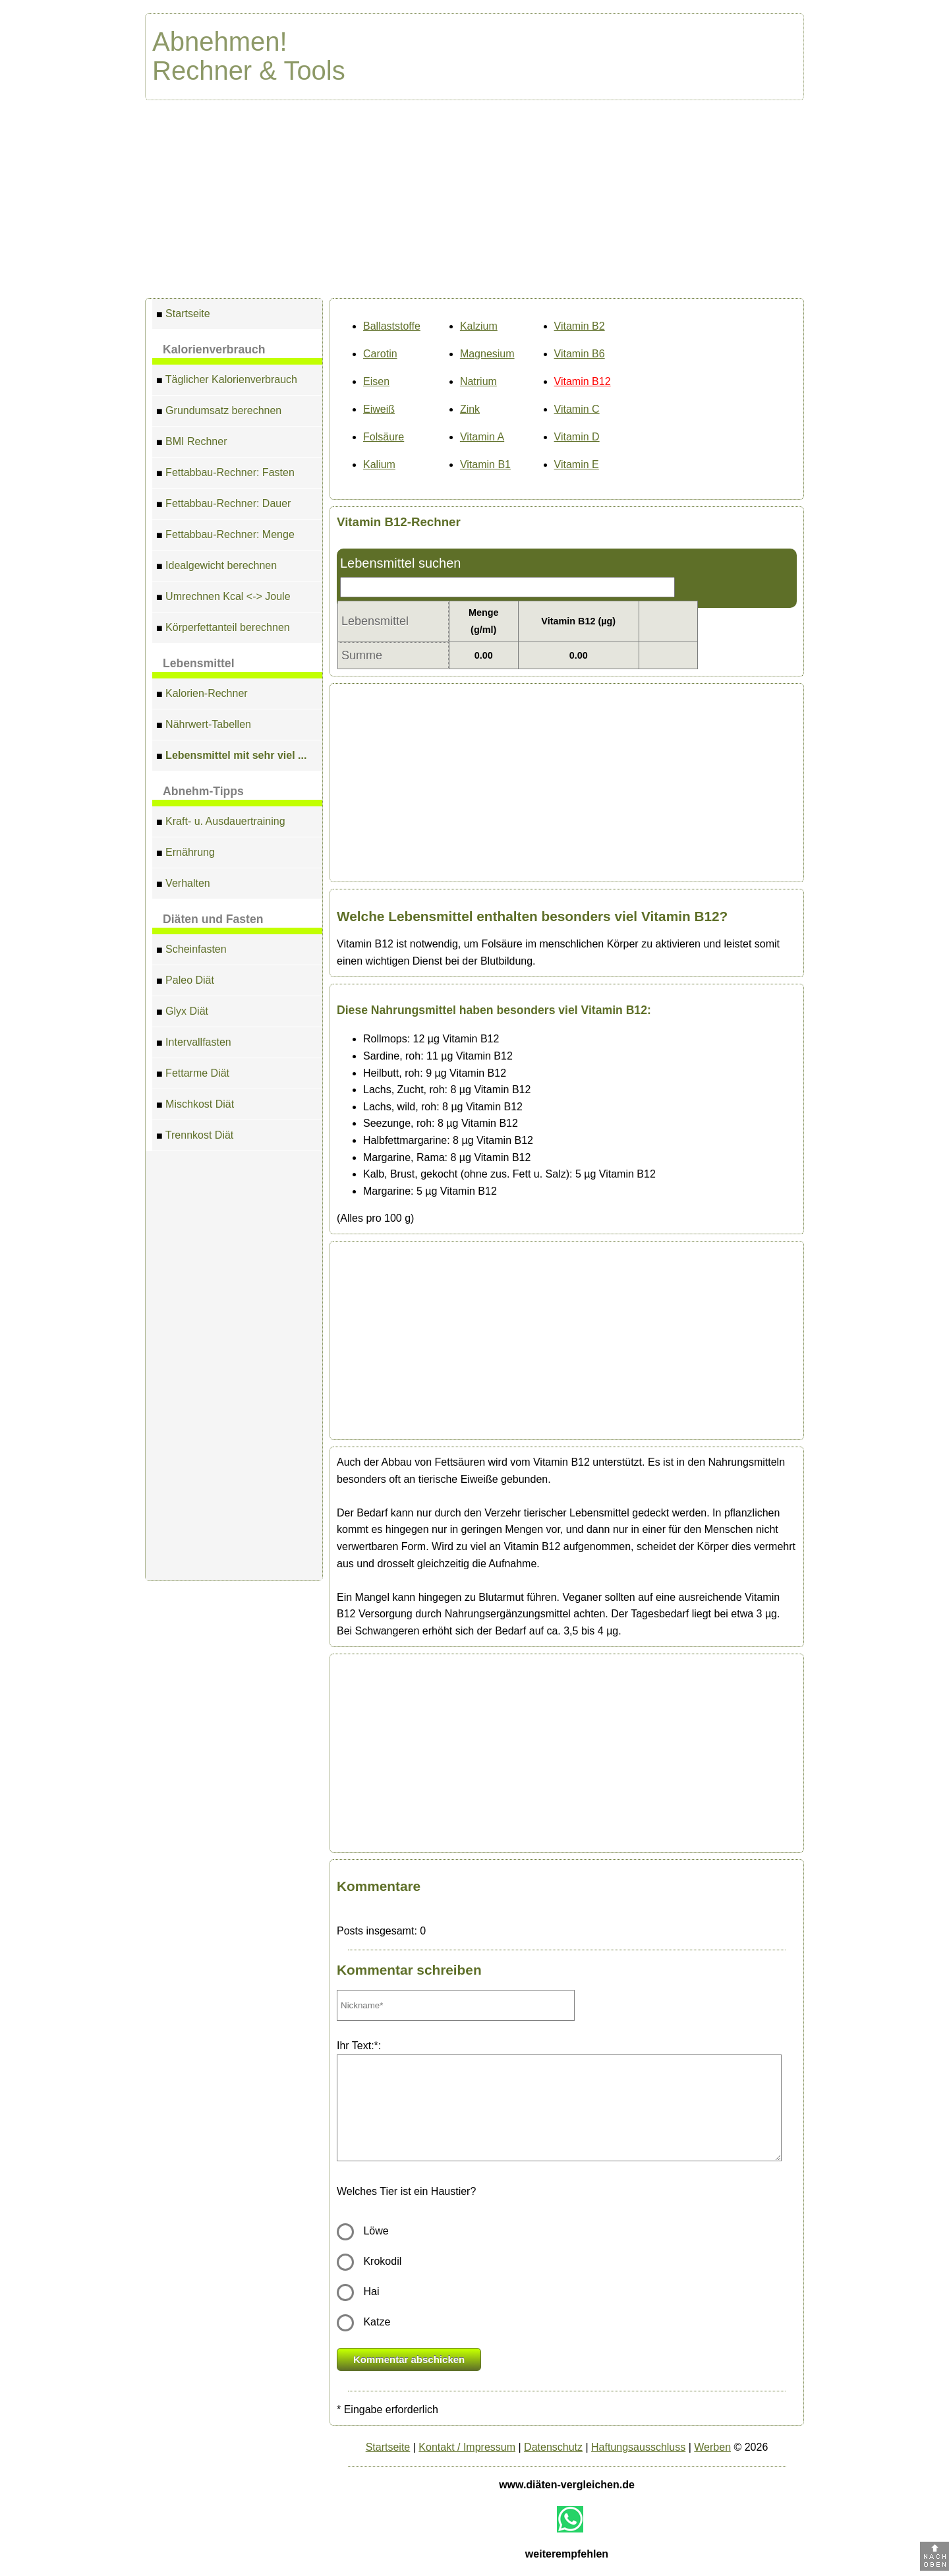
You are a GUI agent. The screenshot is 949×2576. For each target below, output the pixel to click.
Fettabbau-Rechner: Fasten (225, 474)
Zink (470, 409)
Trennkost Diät (194, 1137)
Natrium (478, 381)
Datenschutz (553, 2447)
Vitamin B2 (579, 326)
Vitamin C (577, 409)
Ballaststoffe (391, 326)
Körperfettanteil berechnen (223, 629)
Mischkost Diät (195, 1106)
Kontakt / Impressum (466, 2447)
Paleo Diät (185, 982)
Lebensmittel (199, 663)
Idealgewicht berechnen (216, 567)
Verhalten (183, 885)
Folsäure (383, 436)
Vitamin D (577, 436)
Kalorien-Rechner (202, 695)
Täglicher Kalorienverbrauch (226, 381)
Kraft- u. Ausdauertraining (220, 823)
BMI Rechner (191, 443)
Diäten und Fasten (213, 919)
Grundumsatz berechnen (218, 412)
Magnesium (487, 353)
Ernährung (185, 854)
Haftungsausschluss (638, 2447)
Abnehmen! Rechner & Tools (248, 56)
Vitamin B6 (579, 353)
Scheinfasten (191, 951)
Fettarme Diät (192, 1075)
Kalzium (479, 326)
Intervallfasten (193, 1044)
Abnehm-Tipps (203, 791)
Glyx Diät (182, 1013)
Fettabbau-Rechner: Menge (225, 536)
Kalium (379, 464)
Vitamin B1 (485, 464)
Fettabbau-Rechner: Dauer (223, 505)
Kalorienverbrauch (214, 349)
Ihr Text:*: (359, 2045)
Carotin (380, 353)
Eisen (376, 381)
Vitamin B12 (582, 381)
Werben (712, 2447)
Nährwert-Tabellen (203, 726)
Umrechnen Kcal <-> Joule (223, 598)
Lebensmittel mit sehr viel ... (231, 757)
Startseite (183, 315)
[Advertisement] (474, 199)
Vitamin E (576, 464)
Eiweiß (379, 409)
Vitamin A (482, 436)
